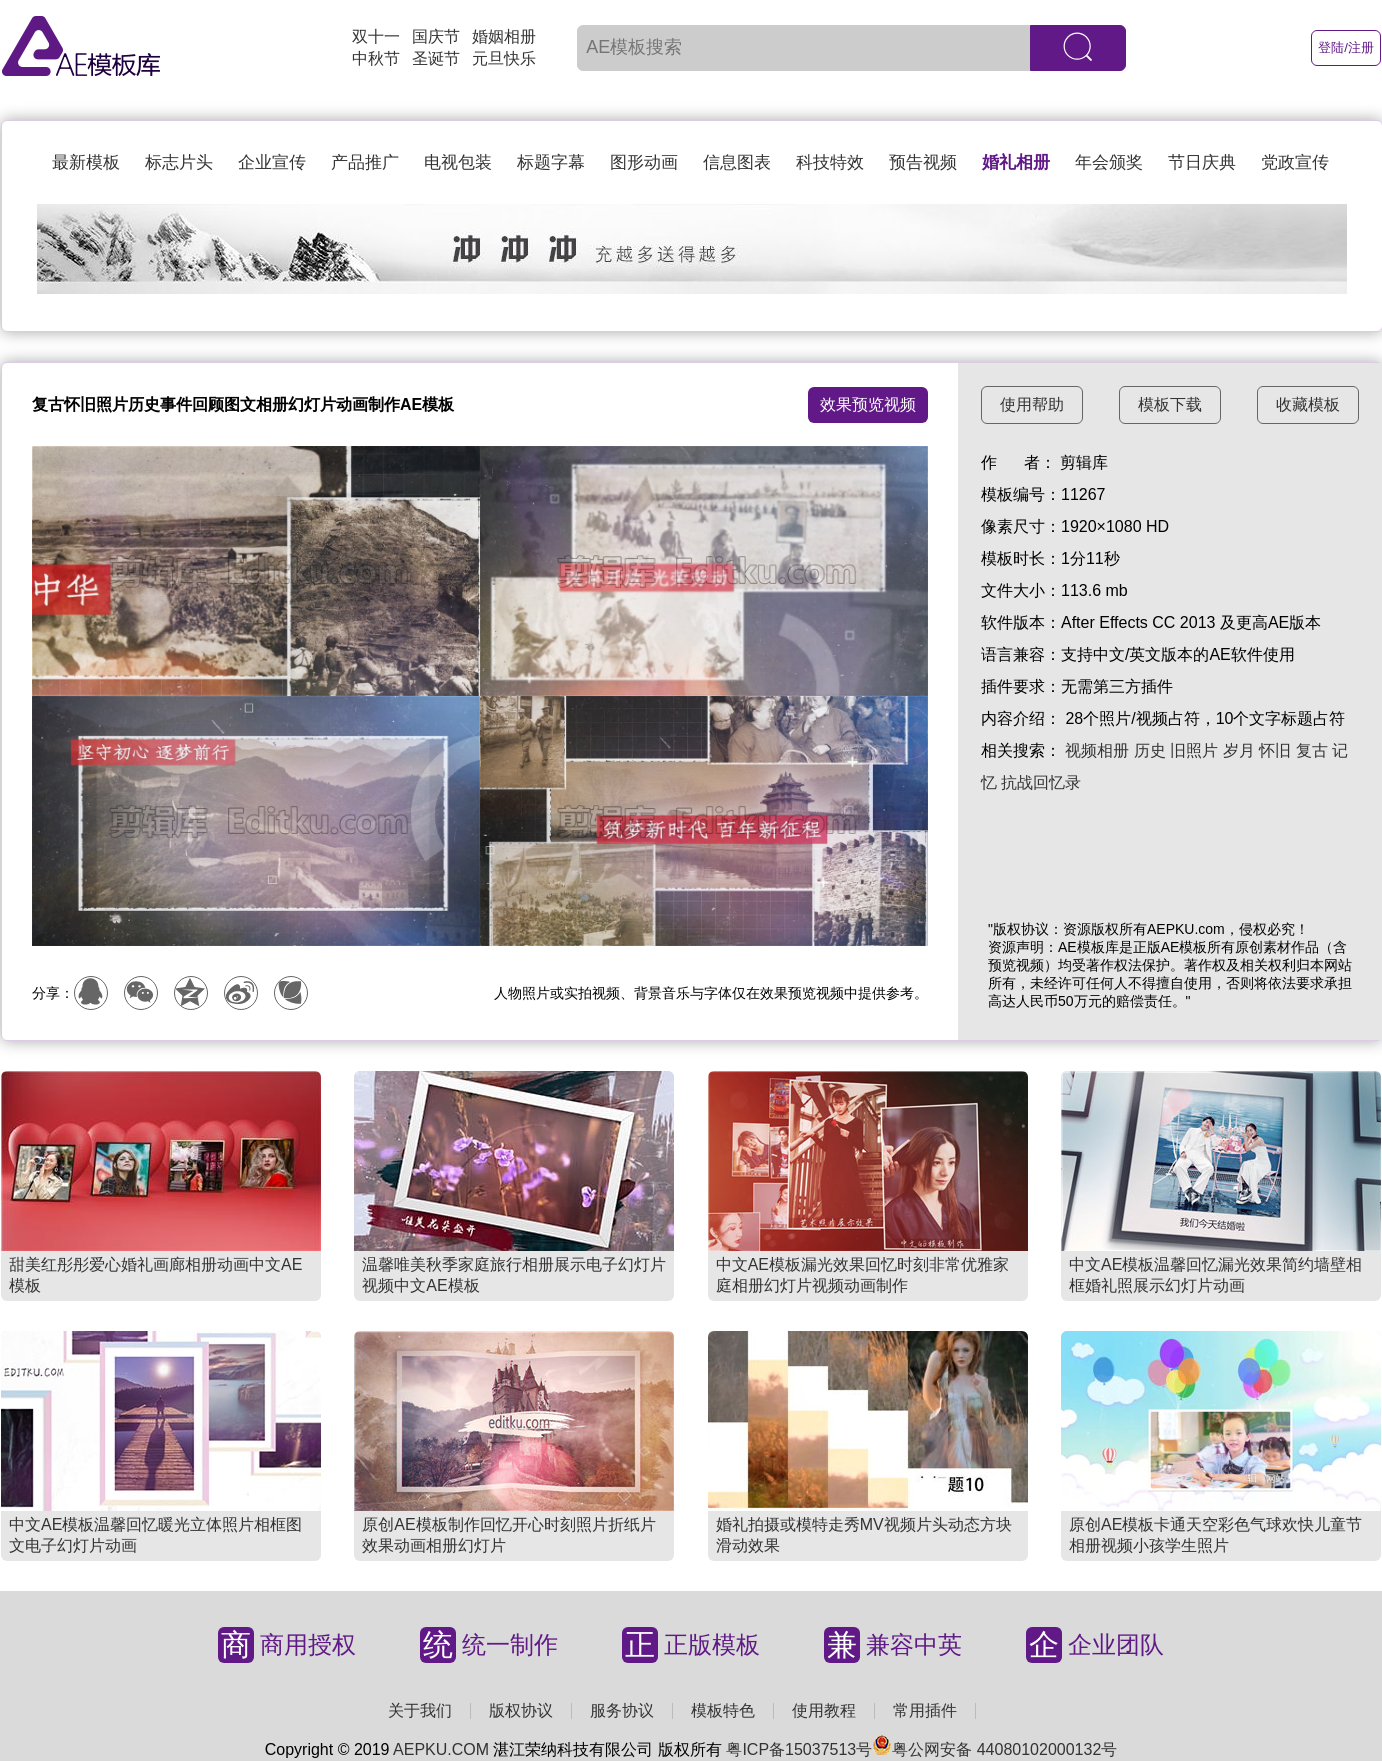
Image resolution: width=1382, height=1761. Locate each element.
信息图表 (737, 162)
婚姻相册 (504, 36)
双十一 (376, 36)
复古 (1312, 750)
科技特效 (830, 162)
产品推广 (365, 162)
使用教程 (824, 1710)
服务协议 (622, 1710)
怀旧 (1275, 750)
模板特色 (723, 1710)
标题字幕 (551, 162)
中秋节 (376, 58)
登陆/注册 (1346, 47)
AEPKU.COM (441, 1749)
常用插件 (925, 1710)
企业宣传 (272, 162)
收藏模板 (1308, 404)
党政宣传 (1295, 162)
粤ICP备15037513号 (799, 1749)
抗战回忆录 (1041, 782)
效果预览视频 (868, 404)
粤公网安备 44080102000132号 (994, 1749)
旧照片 (1194, 750)
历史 (1150, 750)
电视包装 (458, 162)
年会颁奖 (1109, 162)
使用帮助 (1032, 404)
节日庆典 (1202, 162)
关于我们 (420, 1710)
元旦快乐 (504, 58)
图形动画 (644, 162)
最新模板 (86, 162)
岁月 (1239, 750)
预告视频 (923, 162)
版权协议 (521, 1710)
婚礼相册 (1016, 162)
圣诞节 (436, 58)
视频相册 (1097, 750)
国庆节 (436, 36)
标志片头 (179, 162)
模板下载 (1170, 404)
